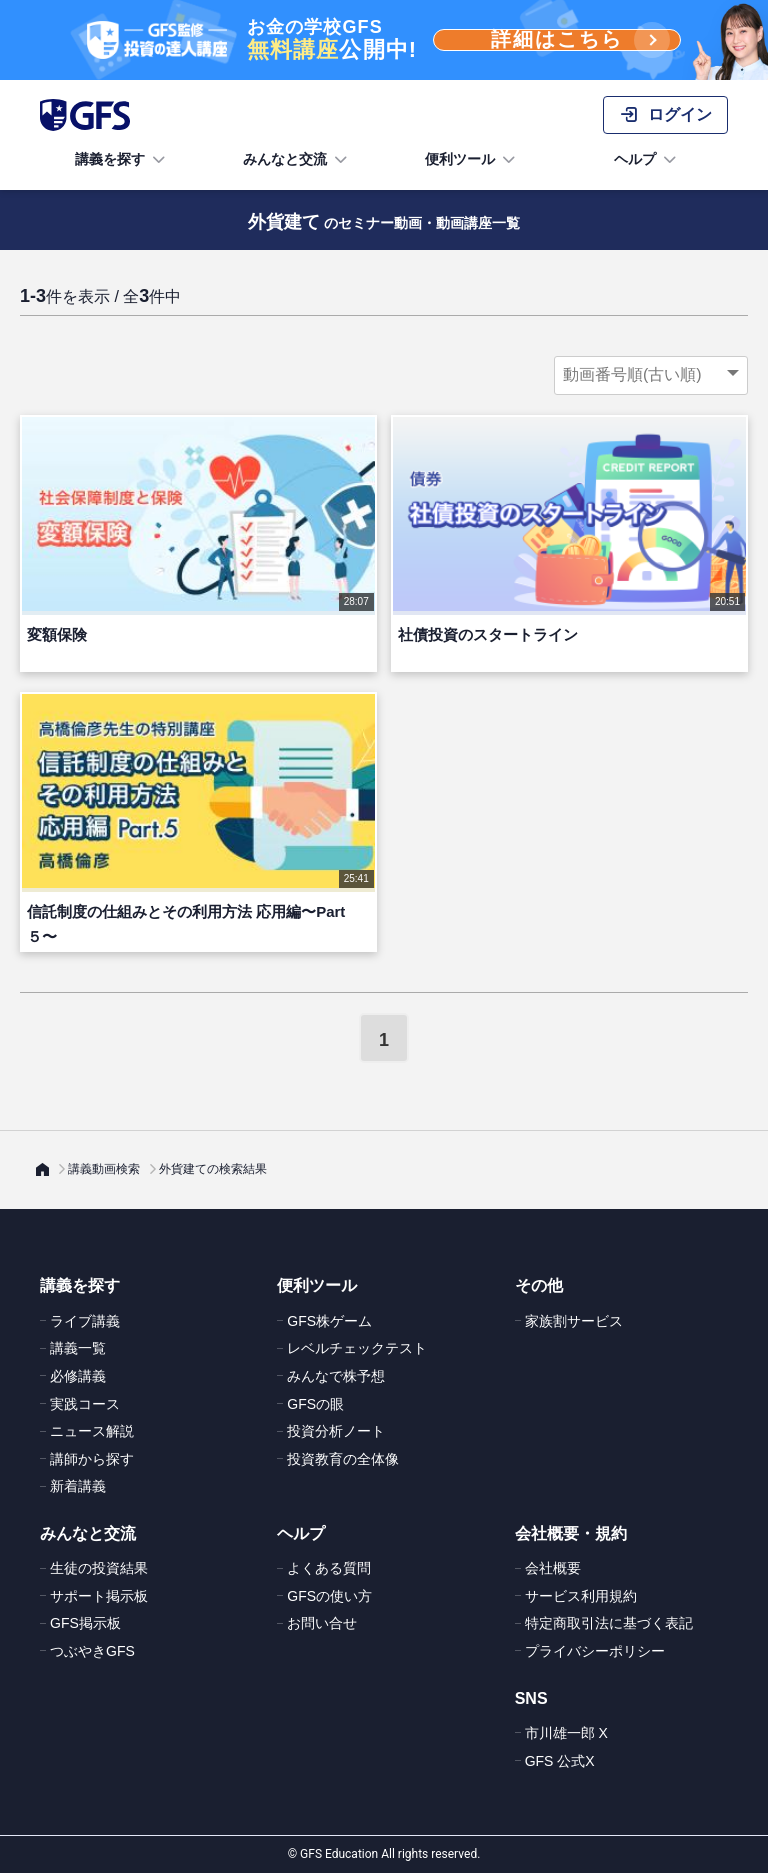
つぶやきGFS (92, 1651)
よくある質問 (329, 1568)
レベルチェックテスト (357, 1348)
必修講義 (78, 1376)
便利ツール (472, 160)
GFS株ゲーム (329, 1321)
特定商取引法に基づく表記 (609, 1623)
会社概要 (553, 1568)
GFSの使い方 (329, 1596)
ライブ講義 (85, 1321)
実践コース (85, 1404)
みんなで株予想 (336, 1376)
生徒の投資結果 (99, 1568)
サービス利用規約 (581, 1596)
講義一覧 (78, 1348)
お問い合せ (322, 1623)
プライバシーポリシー (595, 1651)
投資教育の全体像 (343, 1459)
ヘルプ (647, 160)
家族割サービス (574, 1321)
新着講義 (78, 1486)
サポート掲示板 (99, 1596)
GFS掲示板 (85, 1623)
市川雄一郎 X (566, 1733)
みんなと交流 (297, 160)
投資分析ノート (336, 1431)
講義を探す (122, 160)
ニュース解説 (92, 1431)
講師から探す (92, 1459)
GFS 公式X (560, 1761)
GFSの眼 (315, 1404)
